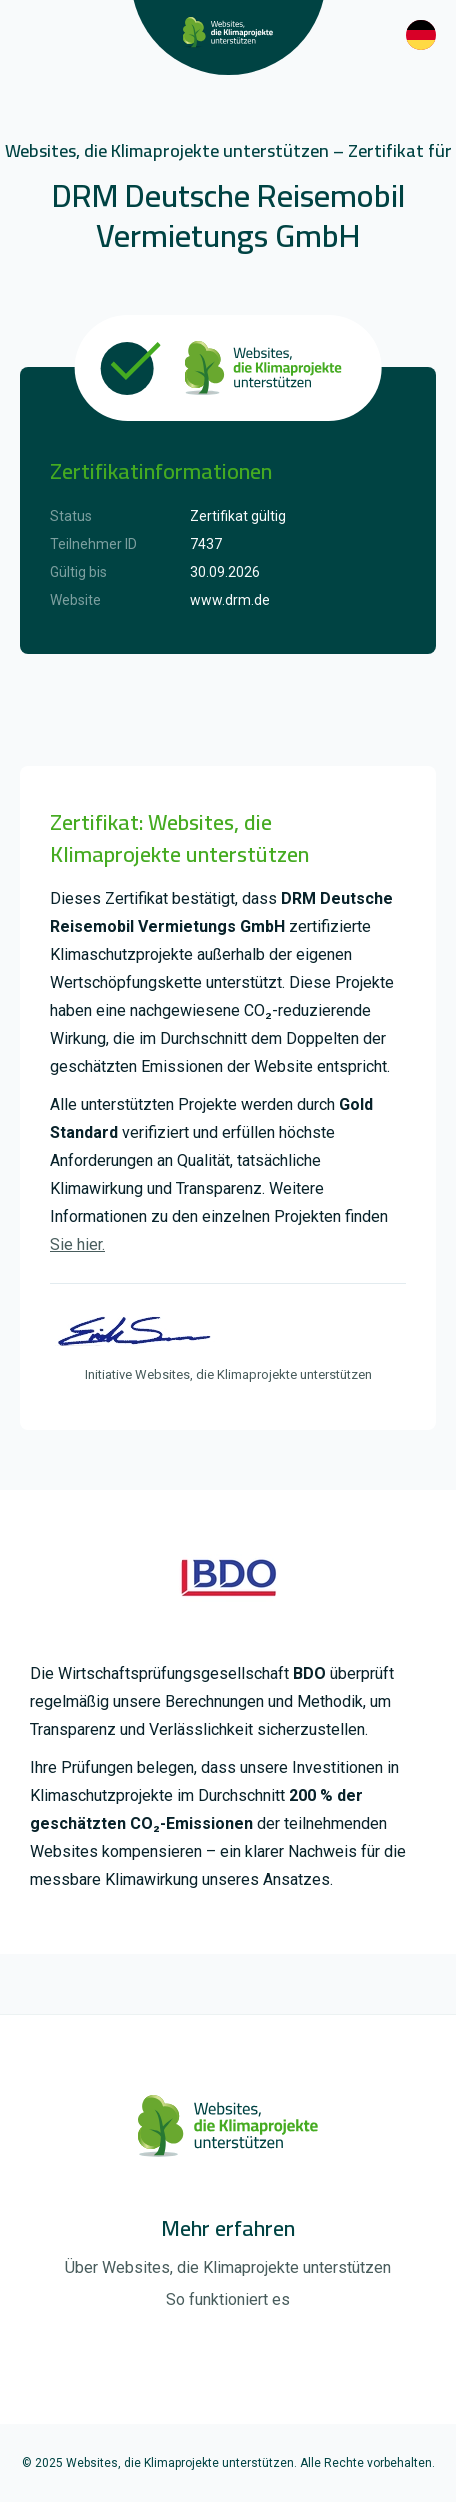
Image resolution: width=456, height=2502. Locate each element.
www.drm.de (230, 600)
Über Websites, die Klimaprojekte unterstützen (228, 2267)
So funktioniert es (228, 2299)
